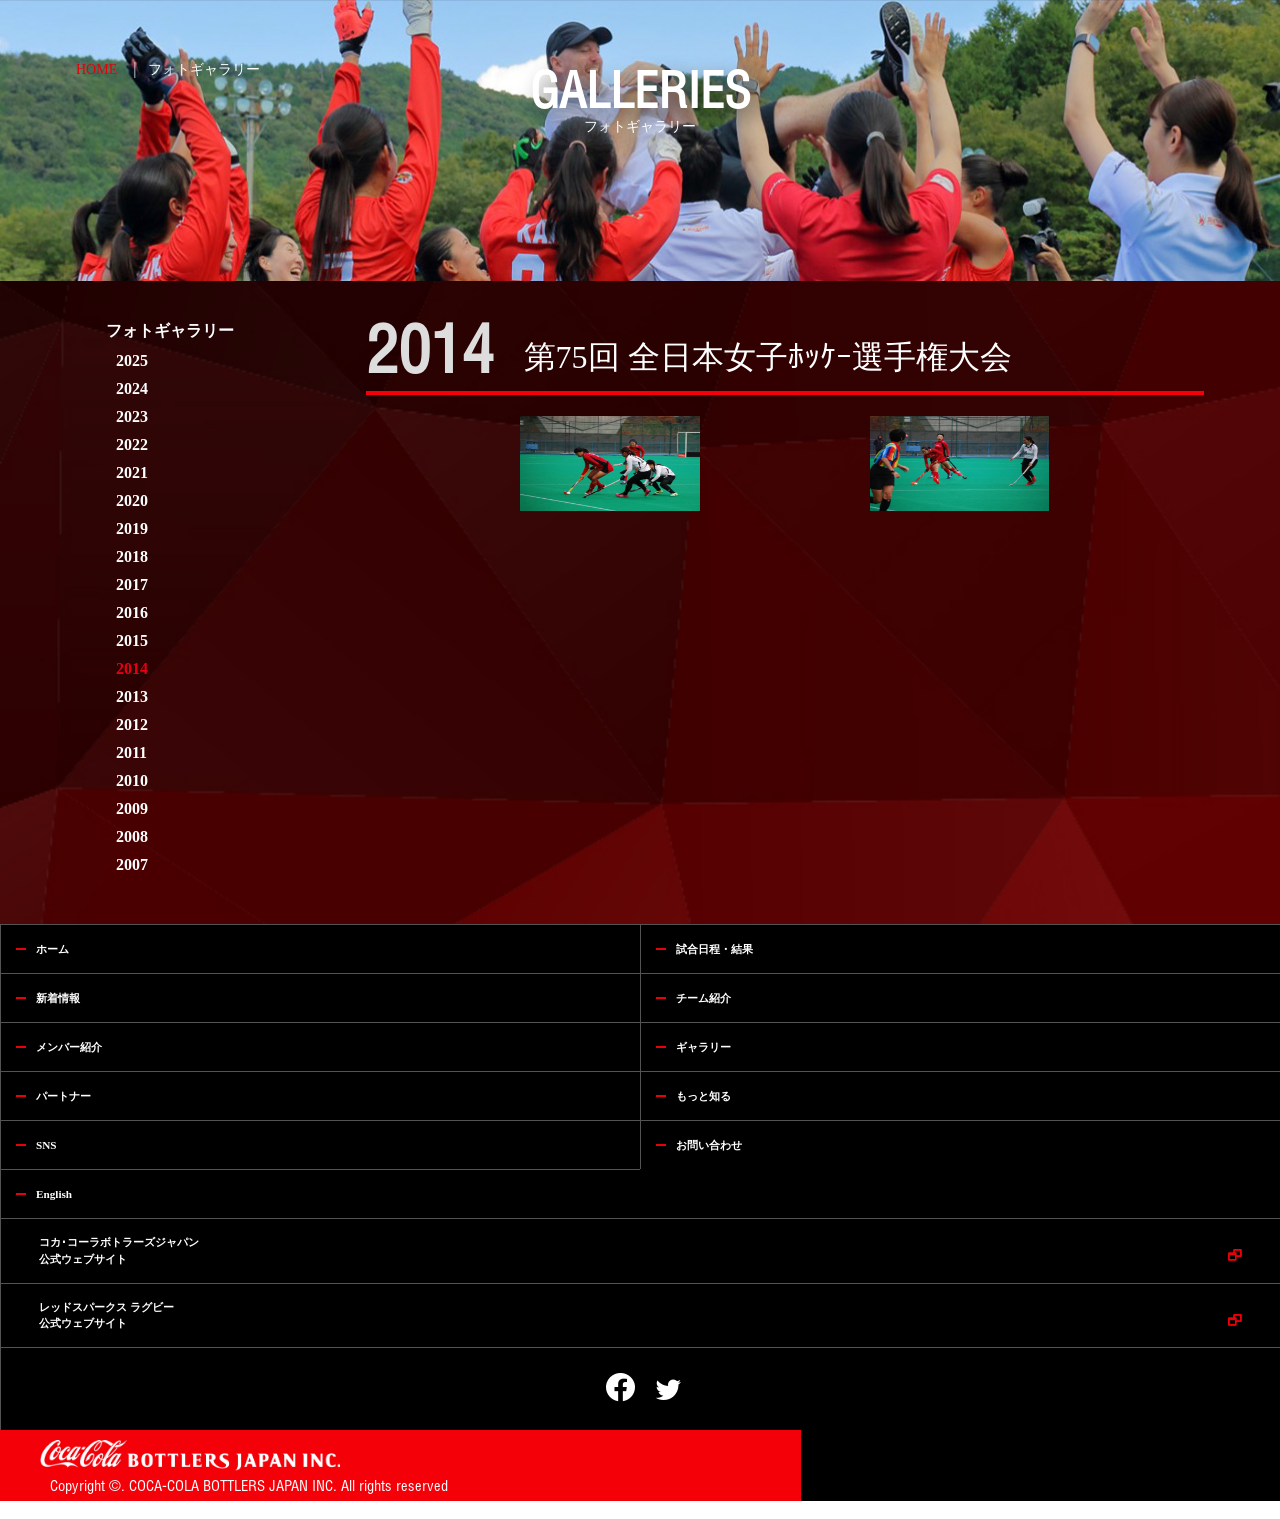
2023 (132, 416)
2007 (132, 864)
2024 (132, 388)
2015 (132, 640)
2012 (132, 724)
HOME (96, 69)
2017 (132, 584)
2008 (132, 836)
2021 (132, 472)
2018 (132, 556)
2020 (132, 500)
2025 (132, 360)
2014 (132, 668)
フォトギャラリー (204, 69)
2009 (132, 808)
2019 (132, 528)
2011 (131, 752)
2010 (132, 780)
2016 (132, 612)
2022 (132, 444)
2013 (132, 696)
